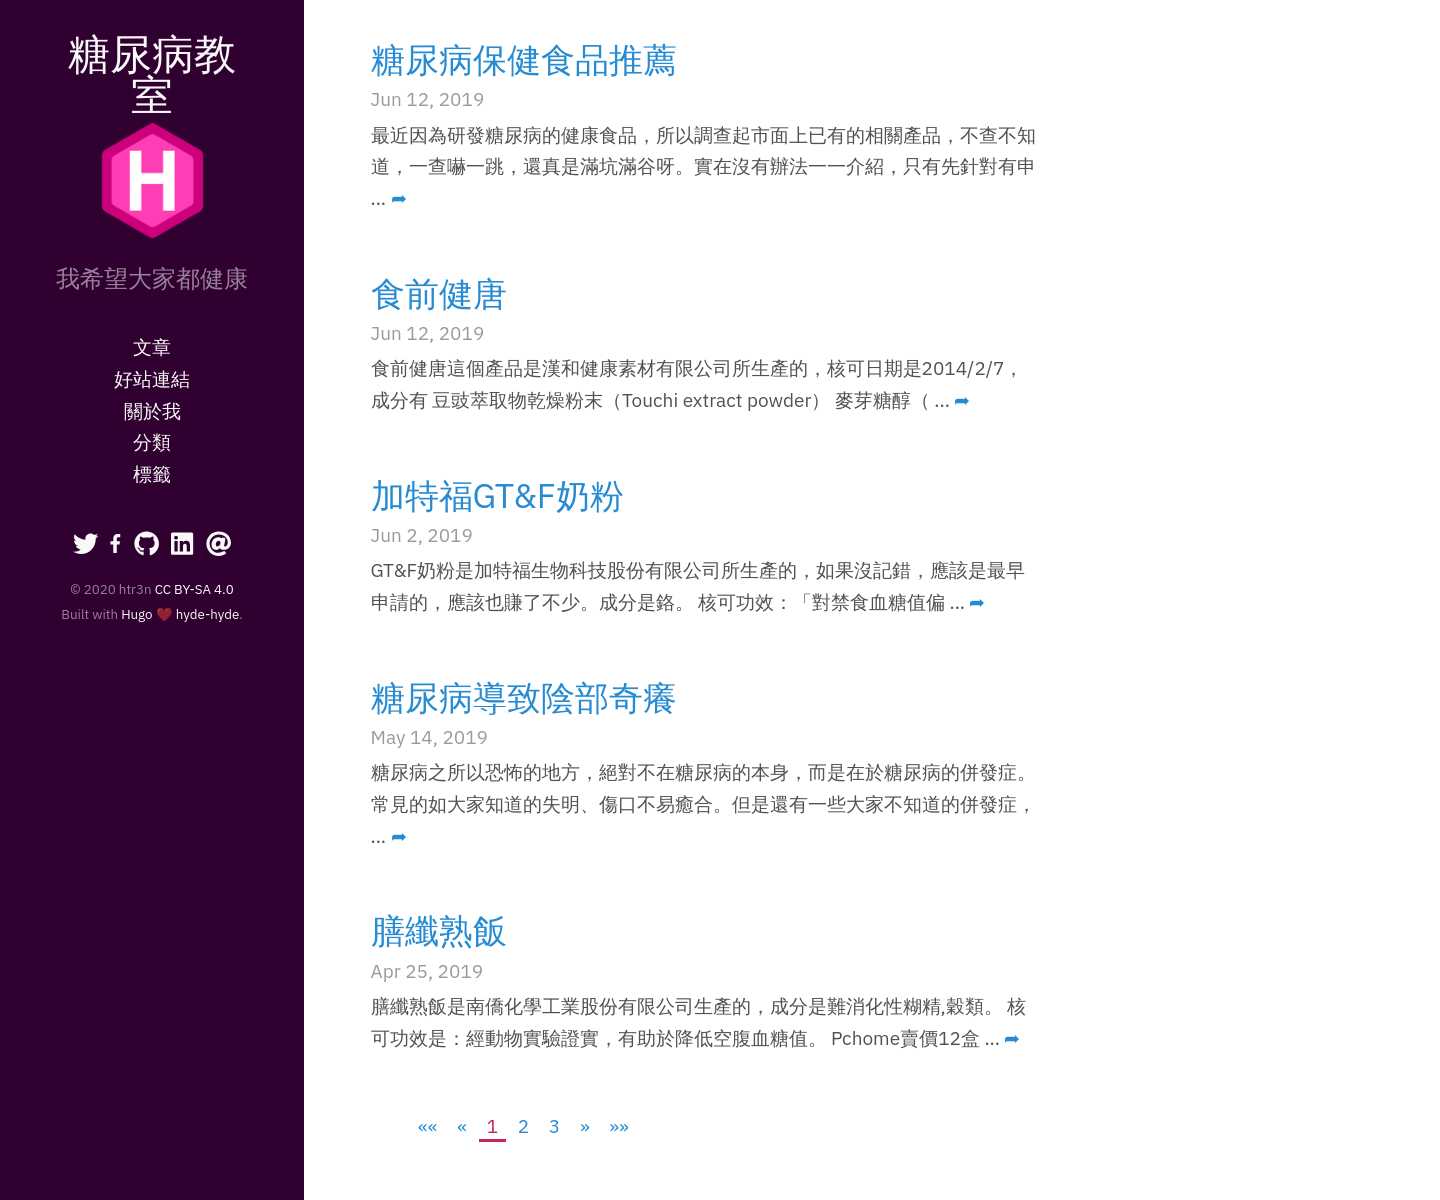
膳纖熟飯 (439, 930)
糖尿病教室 (152, 73)
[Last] (619, 1126)
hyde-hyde (207, 614)
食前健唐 (439, 293)
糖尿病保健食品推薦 (524, 59)
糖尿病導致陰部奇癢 (524, 697)
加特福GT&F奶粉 (497, 495)
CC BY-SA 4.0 (194, 589)
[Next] (584, 1126)
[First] (428, 1126)
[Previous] (462, 1126)
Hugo (136, 614)
